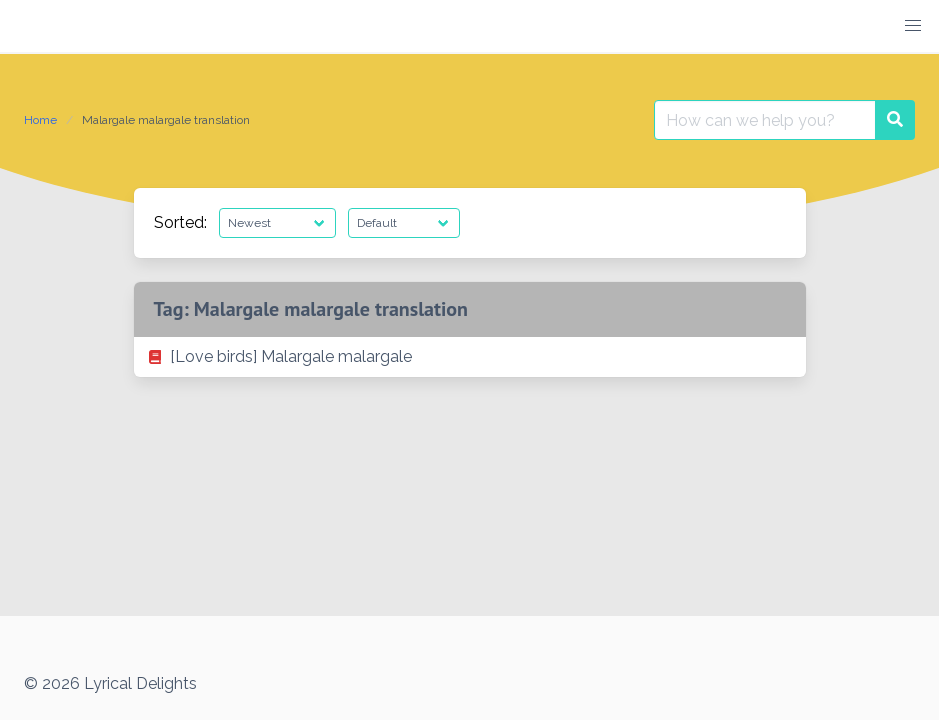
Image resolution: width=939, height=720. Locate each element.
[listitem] (470, 357)
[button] (913, 26)
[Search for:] (765, 120)
